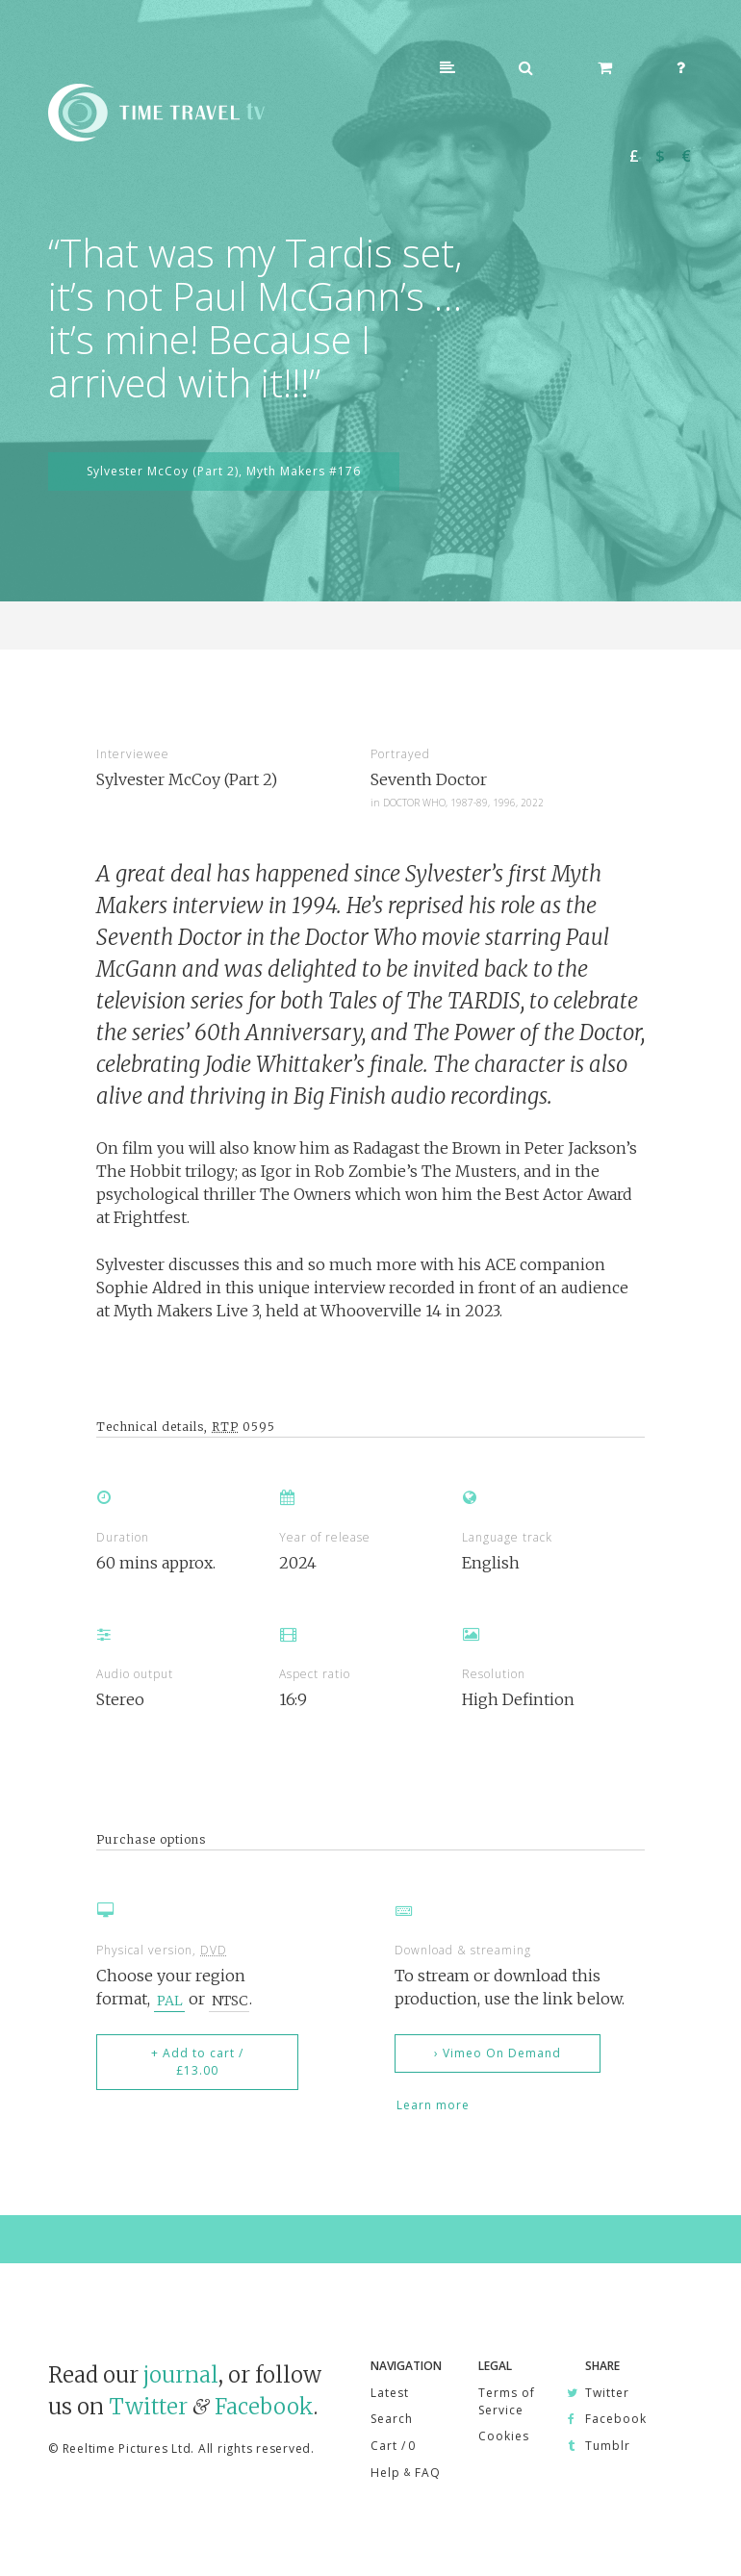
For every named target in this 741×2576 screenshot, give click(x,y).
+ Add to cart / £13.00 (197, 2062)
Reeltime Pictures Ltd (127, 2448)
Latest (389, 2393)
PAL (170, 1999)
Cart (392, 2445)
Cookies (503, 2436)
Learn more (433, 2105)
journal (180, 2374)
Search (391, 2418)
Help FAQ (405, 2472)
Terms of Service (506, 2401)
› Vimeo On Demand (497, 2053)
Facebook (264, 2406)
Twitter (148, 2406)
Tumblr (607, 2445)
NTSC (229, 1999)
